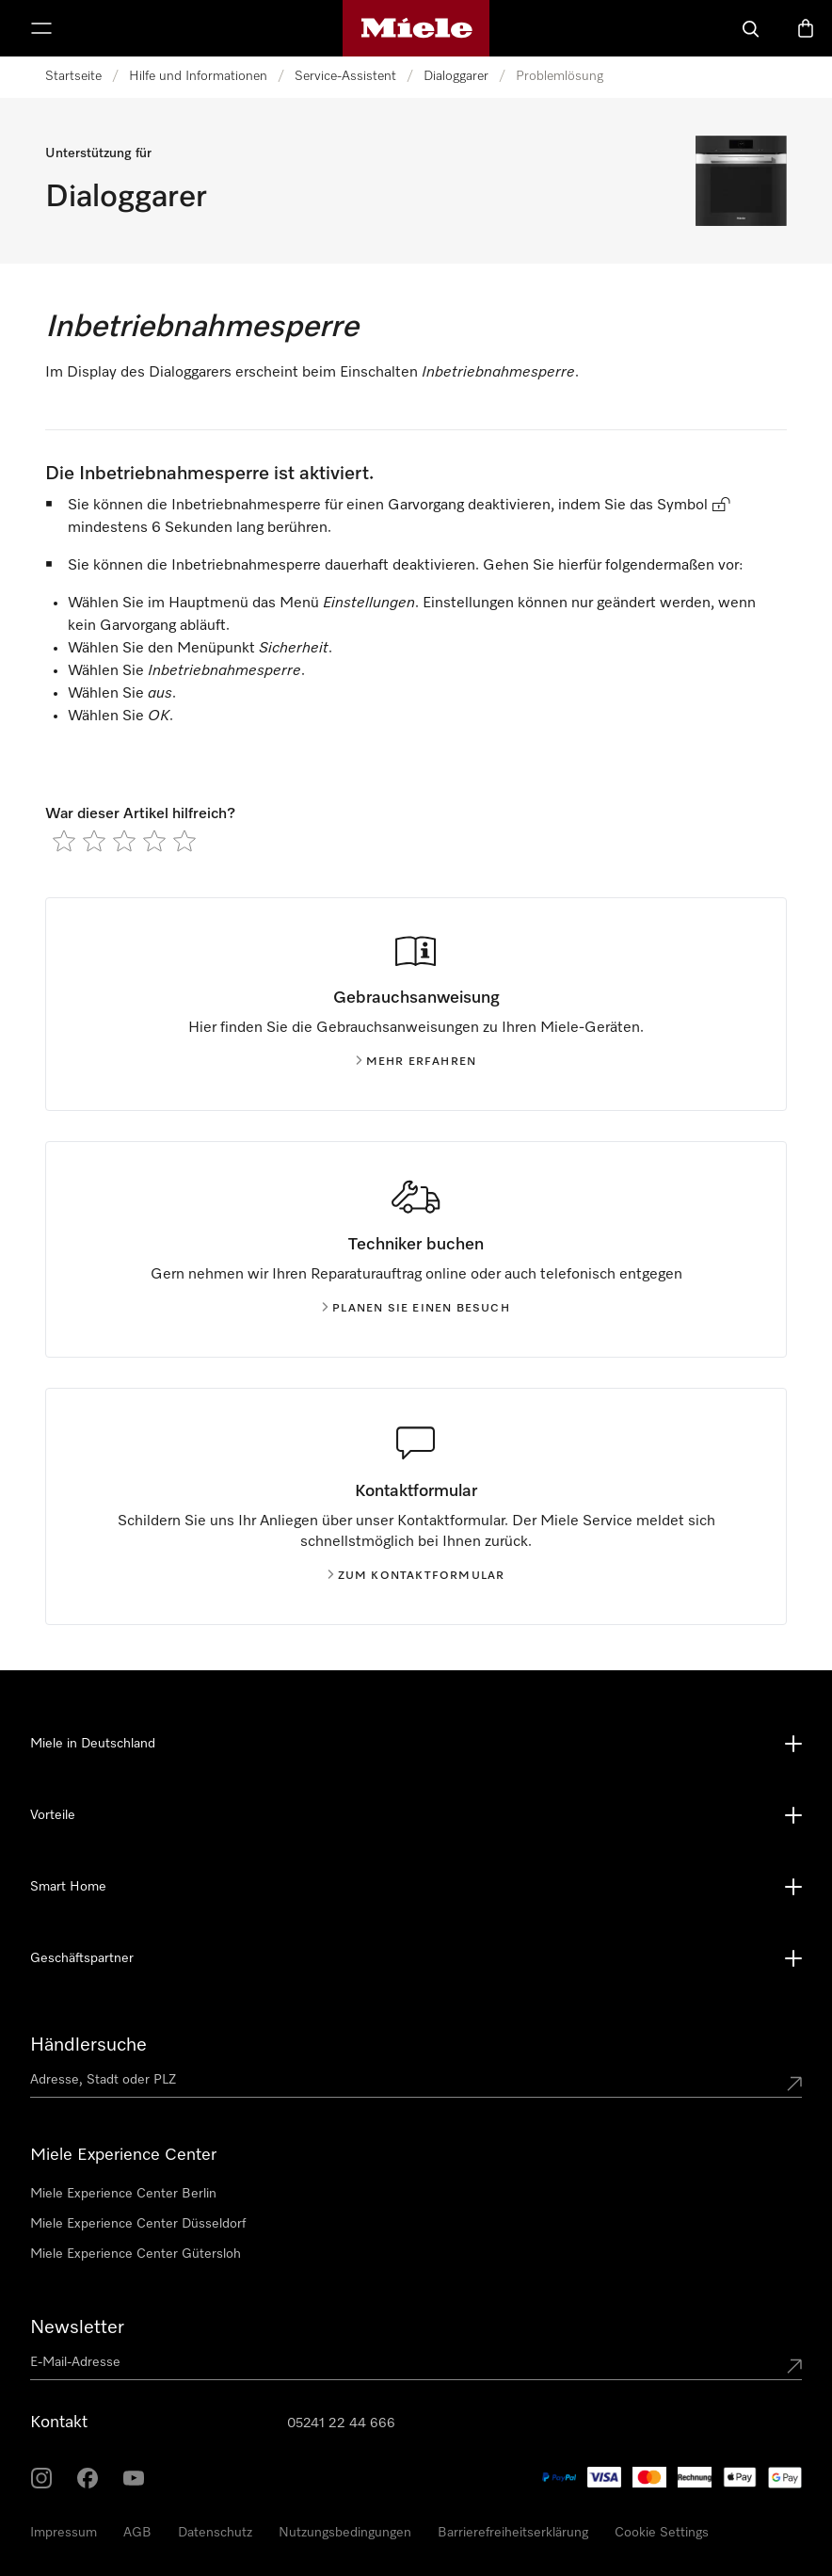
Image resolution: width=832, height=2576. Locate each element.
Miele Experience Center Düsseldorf (138, 2223)
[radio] (64, 840)
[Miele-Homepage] (416, 28)
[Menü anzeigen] (41, 28)
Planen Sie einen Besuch (416, 1308)
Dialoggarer (456, 76)
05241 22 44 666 (341, 2423)
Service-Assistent (345, 76)
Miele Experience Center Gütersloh (135, 2254)
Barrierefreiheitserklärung (513, 2532)
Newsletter (77, 2327)
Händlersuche (88, 2045)
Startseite (73, 76)
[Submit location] (794, 2083)
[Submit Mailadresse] (794, 2366)
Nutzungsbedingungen (345, 2532)
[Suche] (751, 28)
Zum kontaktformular (416, 1576)
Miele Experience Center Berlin (123, 2193)
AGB (137, 2532)
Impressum (63, 2532)
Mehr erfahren (416, 1062)
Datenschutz (215, 2532)
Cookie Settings (662, 2532)
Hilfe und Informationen (198, 76)
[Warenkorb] (805, 28)
